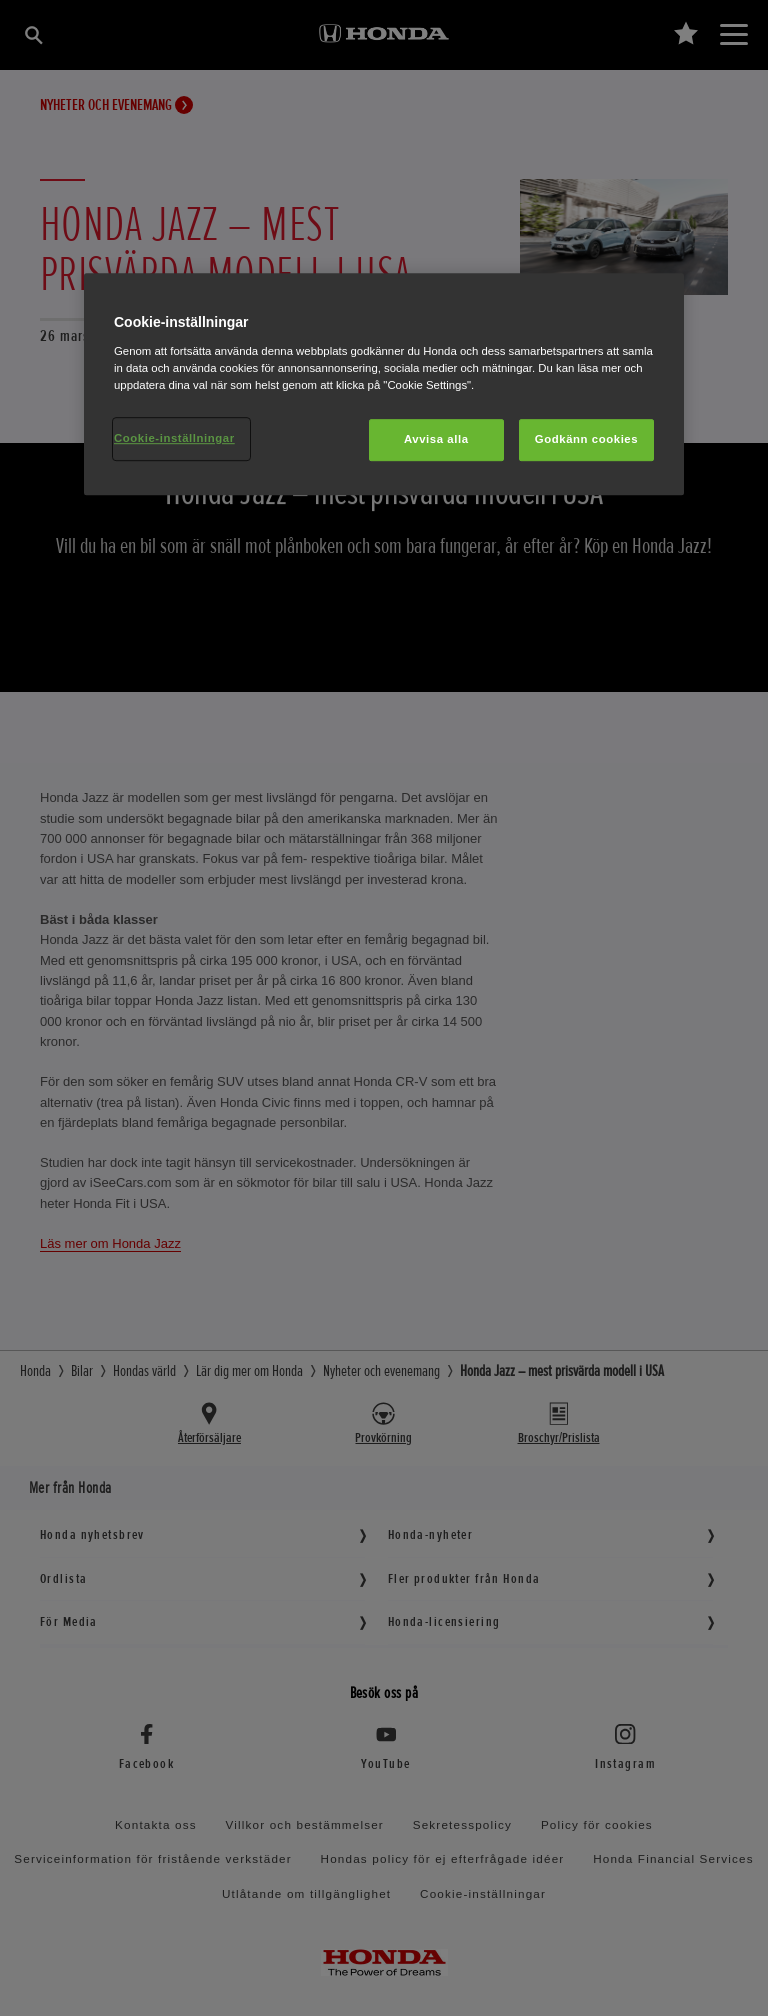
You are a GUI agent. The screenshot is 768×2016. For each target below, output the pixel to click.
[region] (384, 385)
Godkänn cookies (586, 439)
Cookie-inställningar (174, 438)
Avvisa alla (436, 439)
